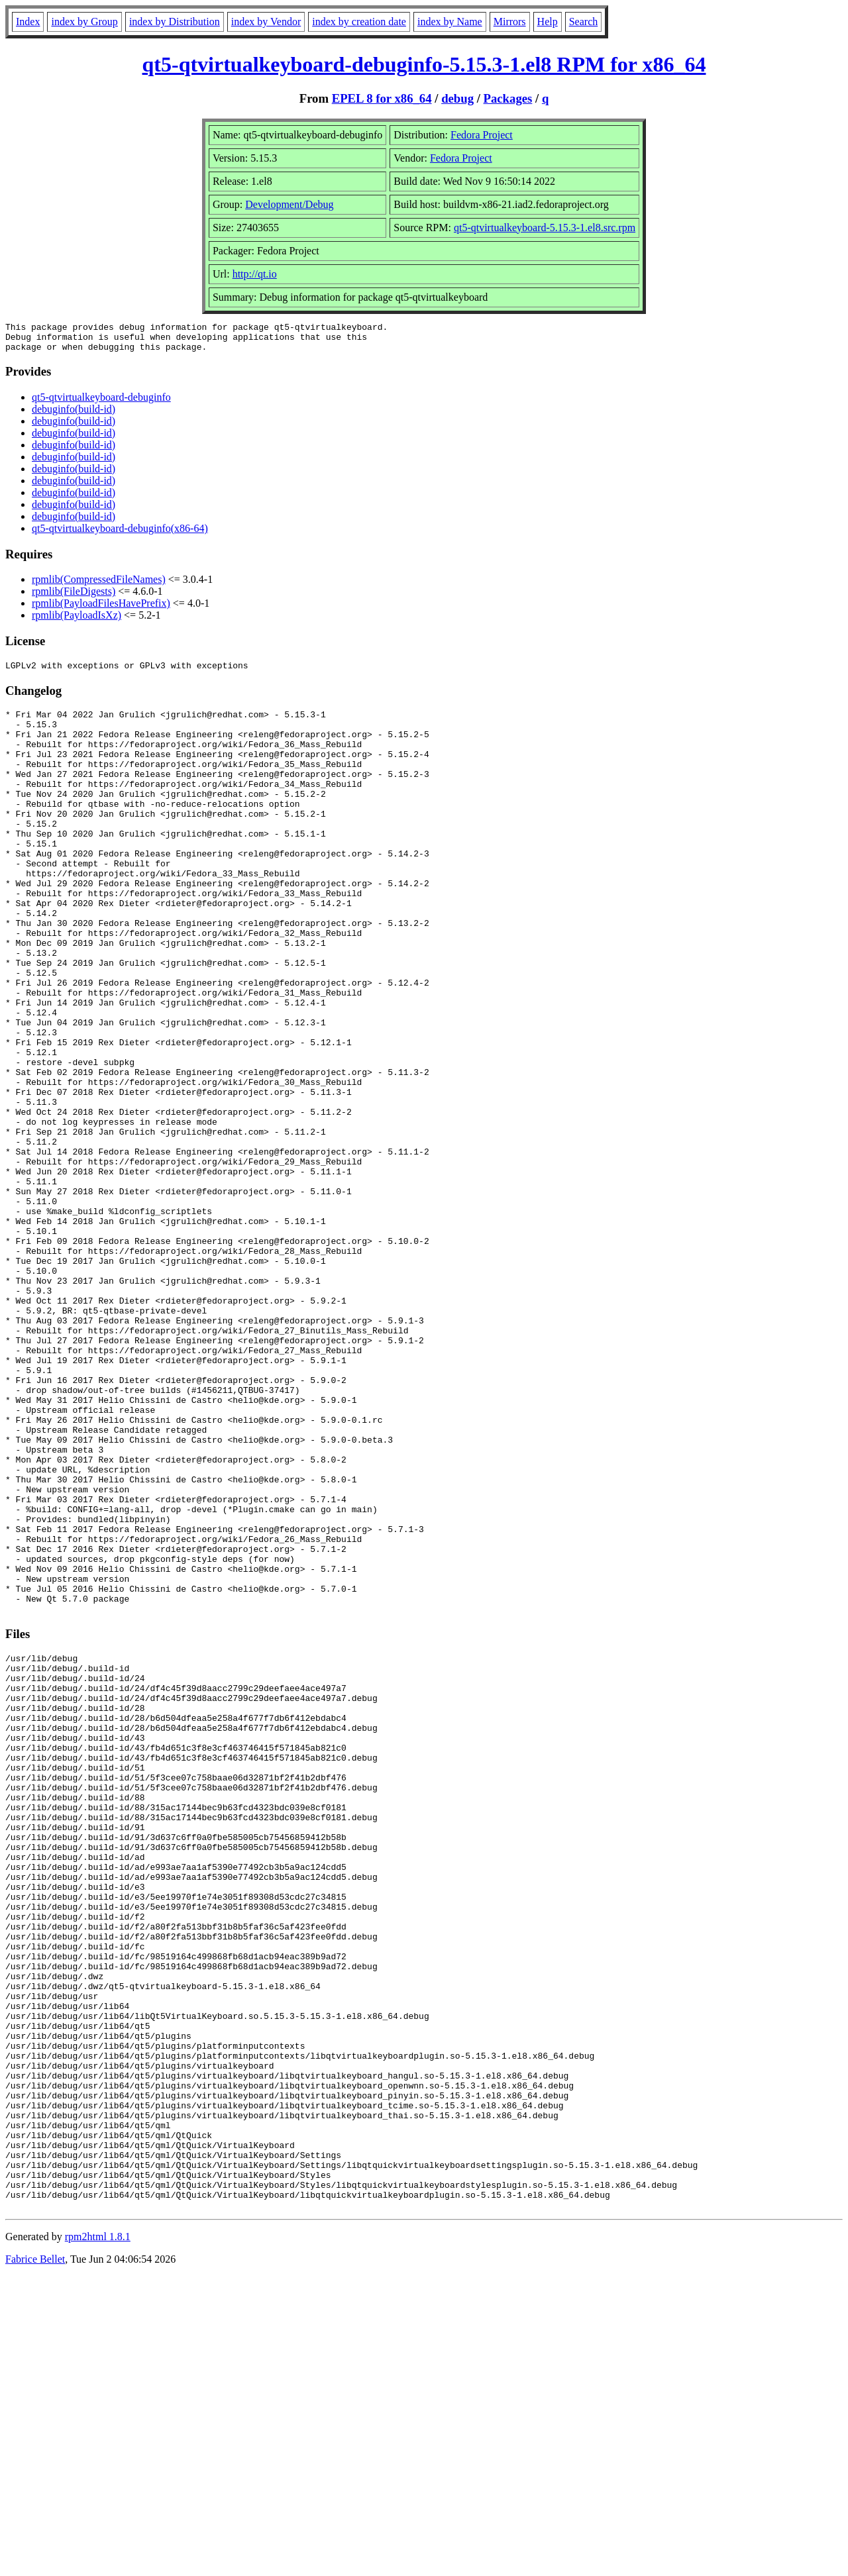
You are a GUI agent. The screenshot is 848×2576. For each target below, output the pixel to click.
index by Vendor (266, 21)
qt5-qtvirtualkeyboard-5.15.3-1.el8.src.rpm (544, 227)
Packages (508, 98)
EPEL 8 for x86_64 (382, 98)
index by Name (449, 21)
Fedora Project (481, 134)
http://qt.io (255, 274)
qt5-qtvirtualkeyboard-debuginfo (101, 403)
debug (457, 98)
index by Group (84, 21)
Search (583, 21)
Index (28, 21)
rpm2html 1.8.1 (98, 2536)
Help (547, 21)
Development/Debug (289, 204)
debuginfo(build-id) (73, 415)
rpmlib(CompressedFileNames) (99, 585)
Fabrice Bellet (35, 2559)
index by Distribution (174, 21)
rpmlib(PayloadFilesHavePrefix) (101, 609)
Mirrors (510, 21)
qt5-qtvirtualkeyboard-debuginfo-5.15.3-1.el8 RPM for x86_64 (424, 64)
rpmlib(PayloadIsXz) (76, 621)
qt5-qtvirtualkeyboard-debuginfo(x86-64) (120, 534)
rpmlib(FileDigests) (73, 597)
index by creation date (359, 21)
